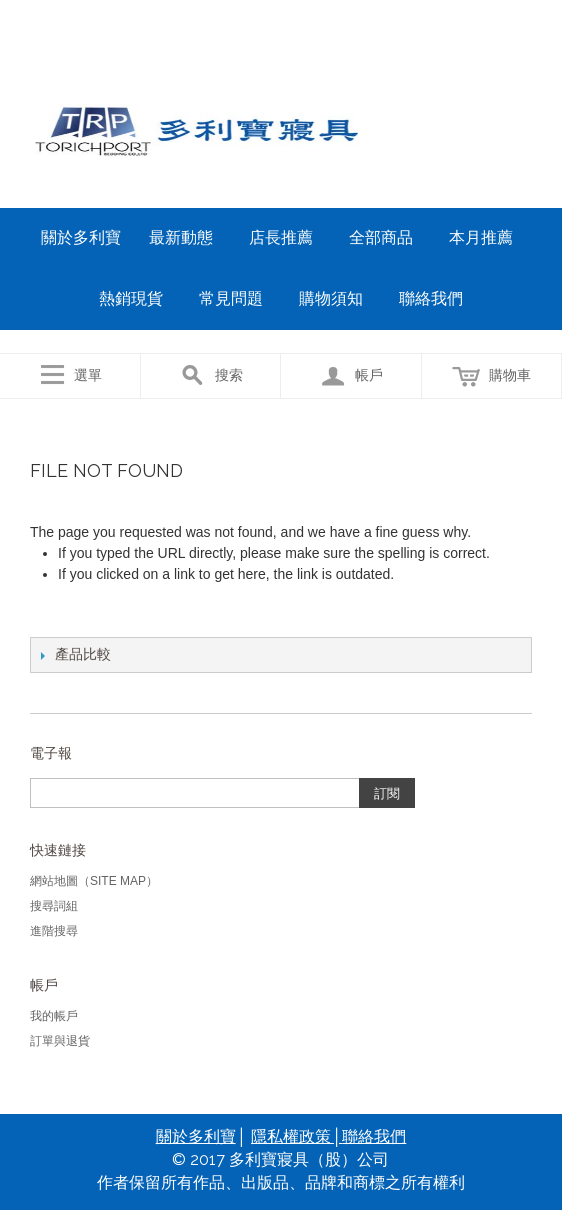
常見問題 (231, 298)
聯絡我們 (431, 298)
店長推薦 (281, 237)
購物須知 (331, 298)
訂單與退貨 (60, 1041)
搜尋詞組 (54, 906)
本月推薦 (481, 237)
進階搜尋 (54, 931)
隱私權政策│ (296, 1136)
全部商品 (381, 237)
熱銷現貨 (131, 298)
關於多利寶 (81, 237)
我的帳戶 (54, 1016)
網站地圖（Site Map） (94, 881)
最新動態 (181, 237)
